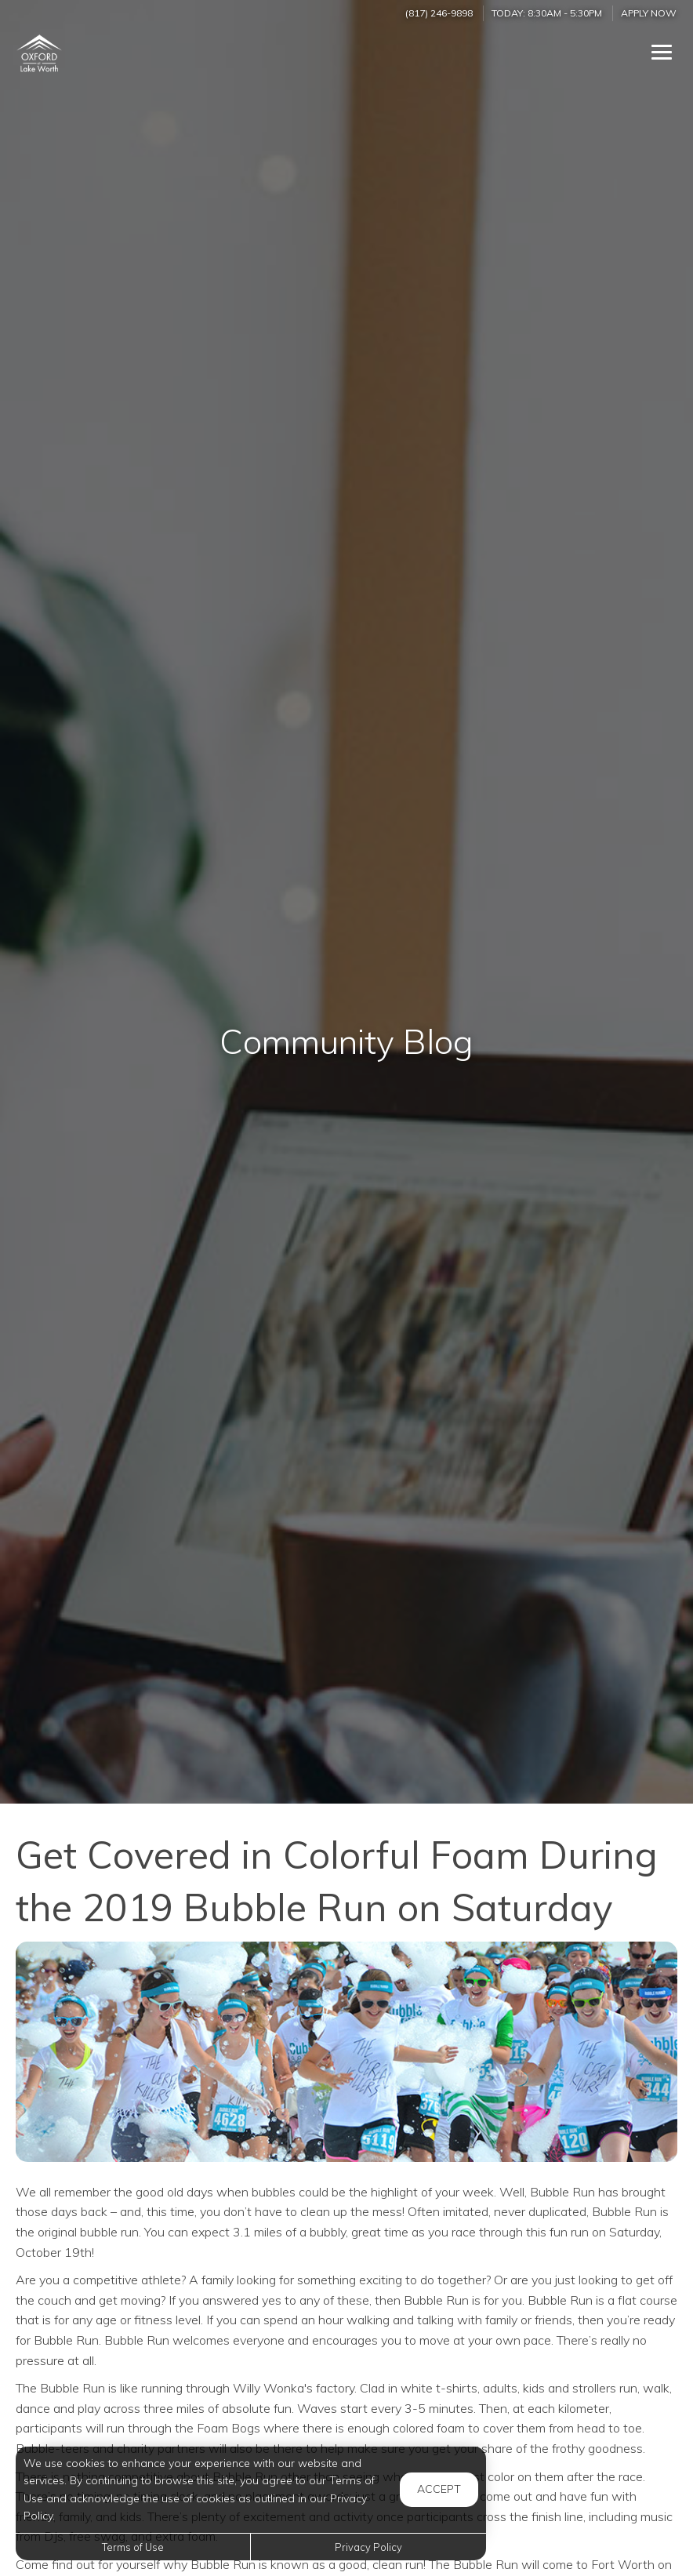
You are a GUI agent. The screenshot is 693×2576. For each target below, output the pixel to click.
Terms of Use (133, 2547)
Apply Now (649, 13)
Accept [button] (439, 2489)
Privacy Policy (368, 2547)
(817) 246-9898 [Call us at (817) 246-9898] (439, 13)
